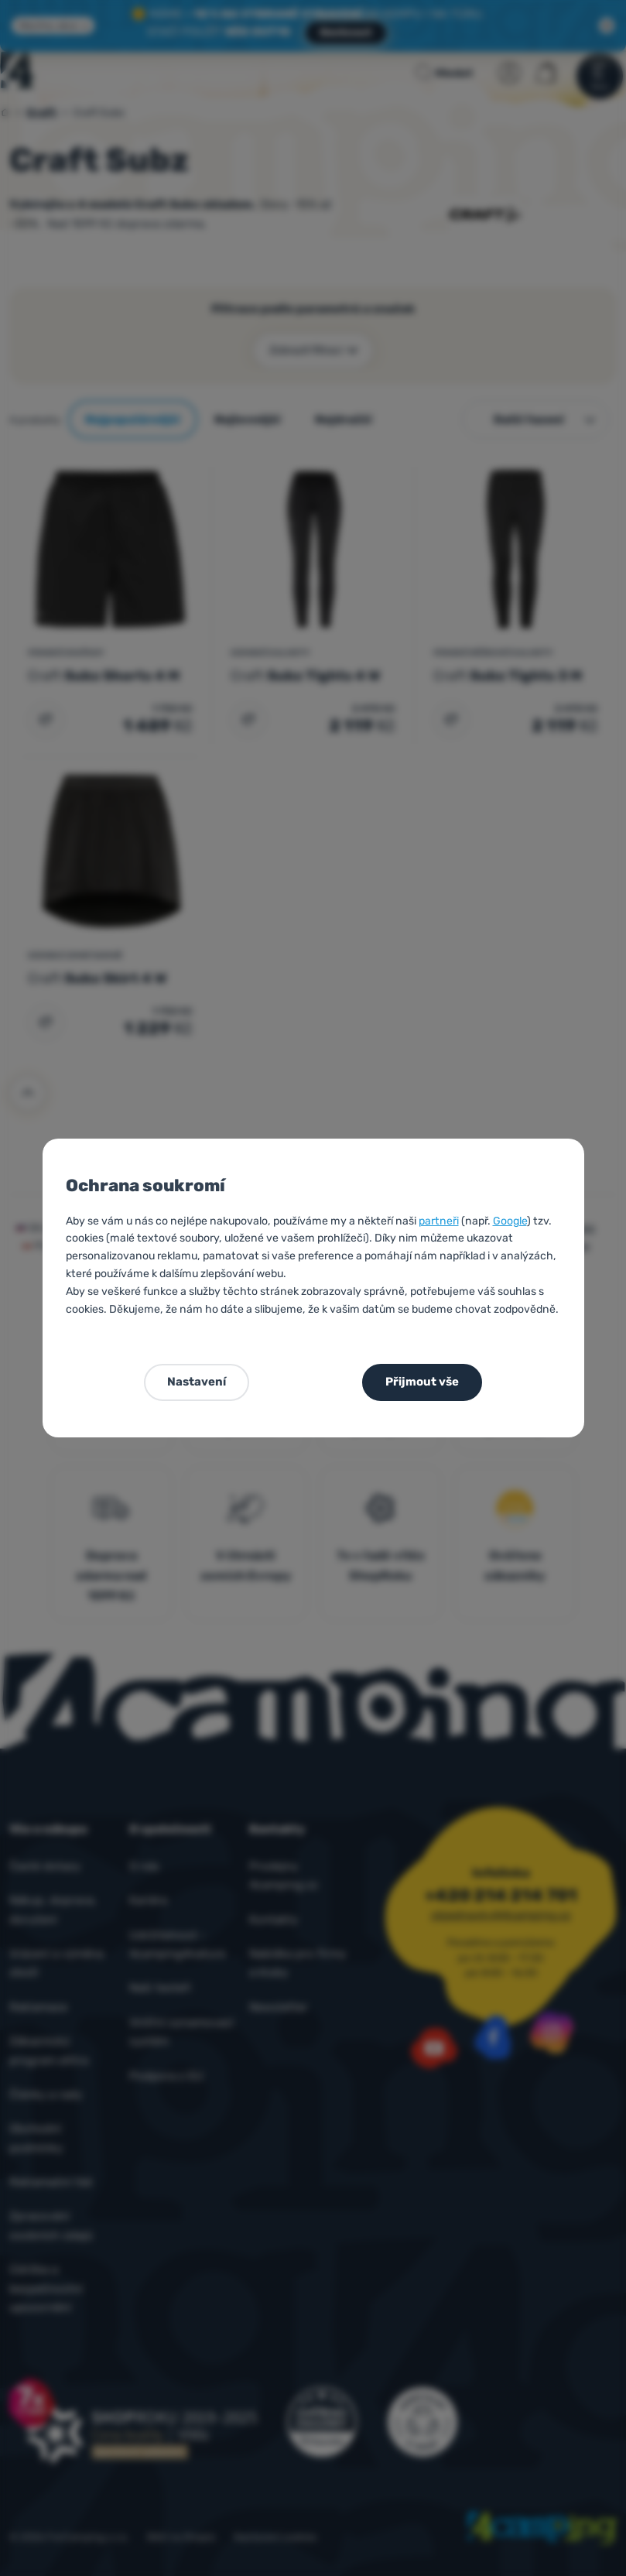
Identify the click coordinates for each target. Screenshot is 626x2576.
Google (510, 1221)
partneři (439, 1221)
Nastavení (196, 1382)
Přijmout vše (422, 1382)
